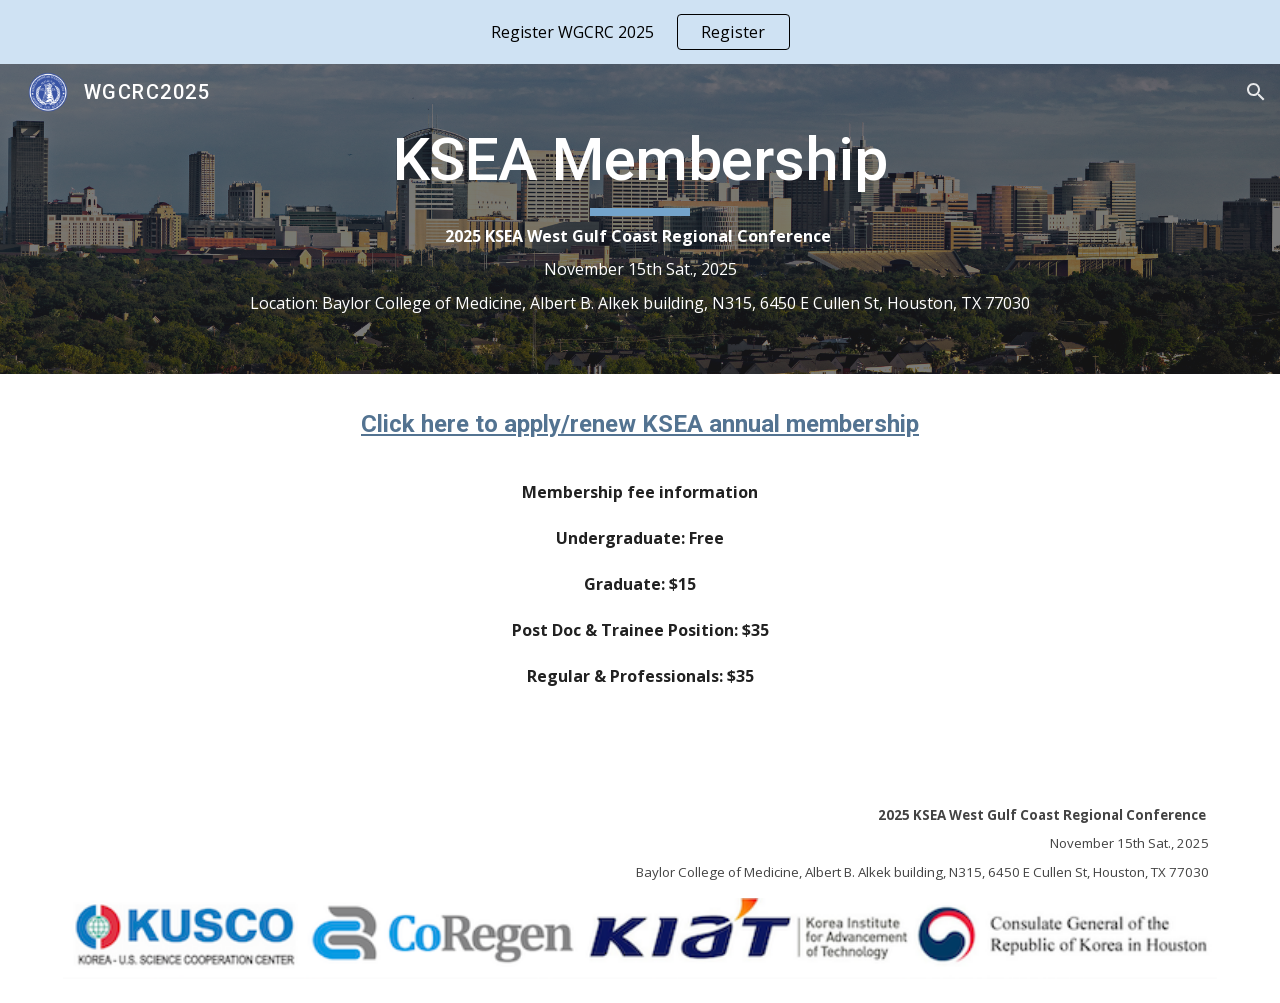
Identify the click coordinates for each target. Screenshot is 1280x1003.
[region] (640, 32)
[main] (640, 219)
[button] (1256, 92)
